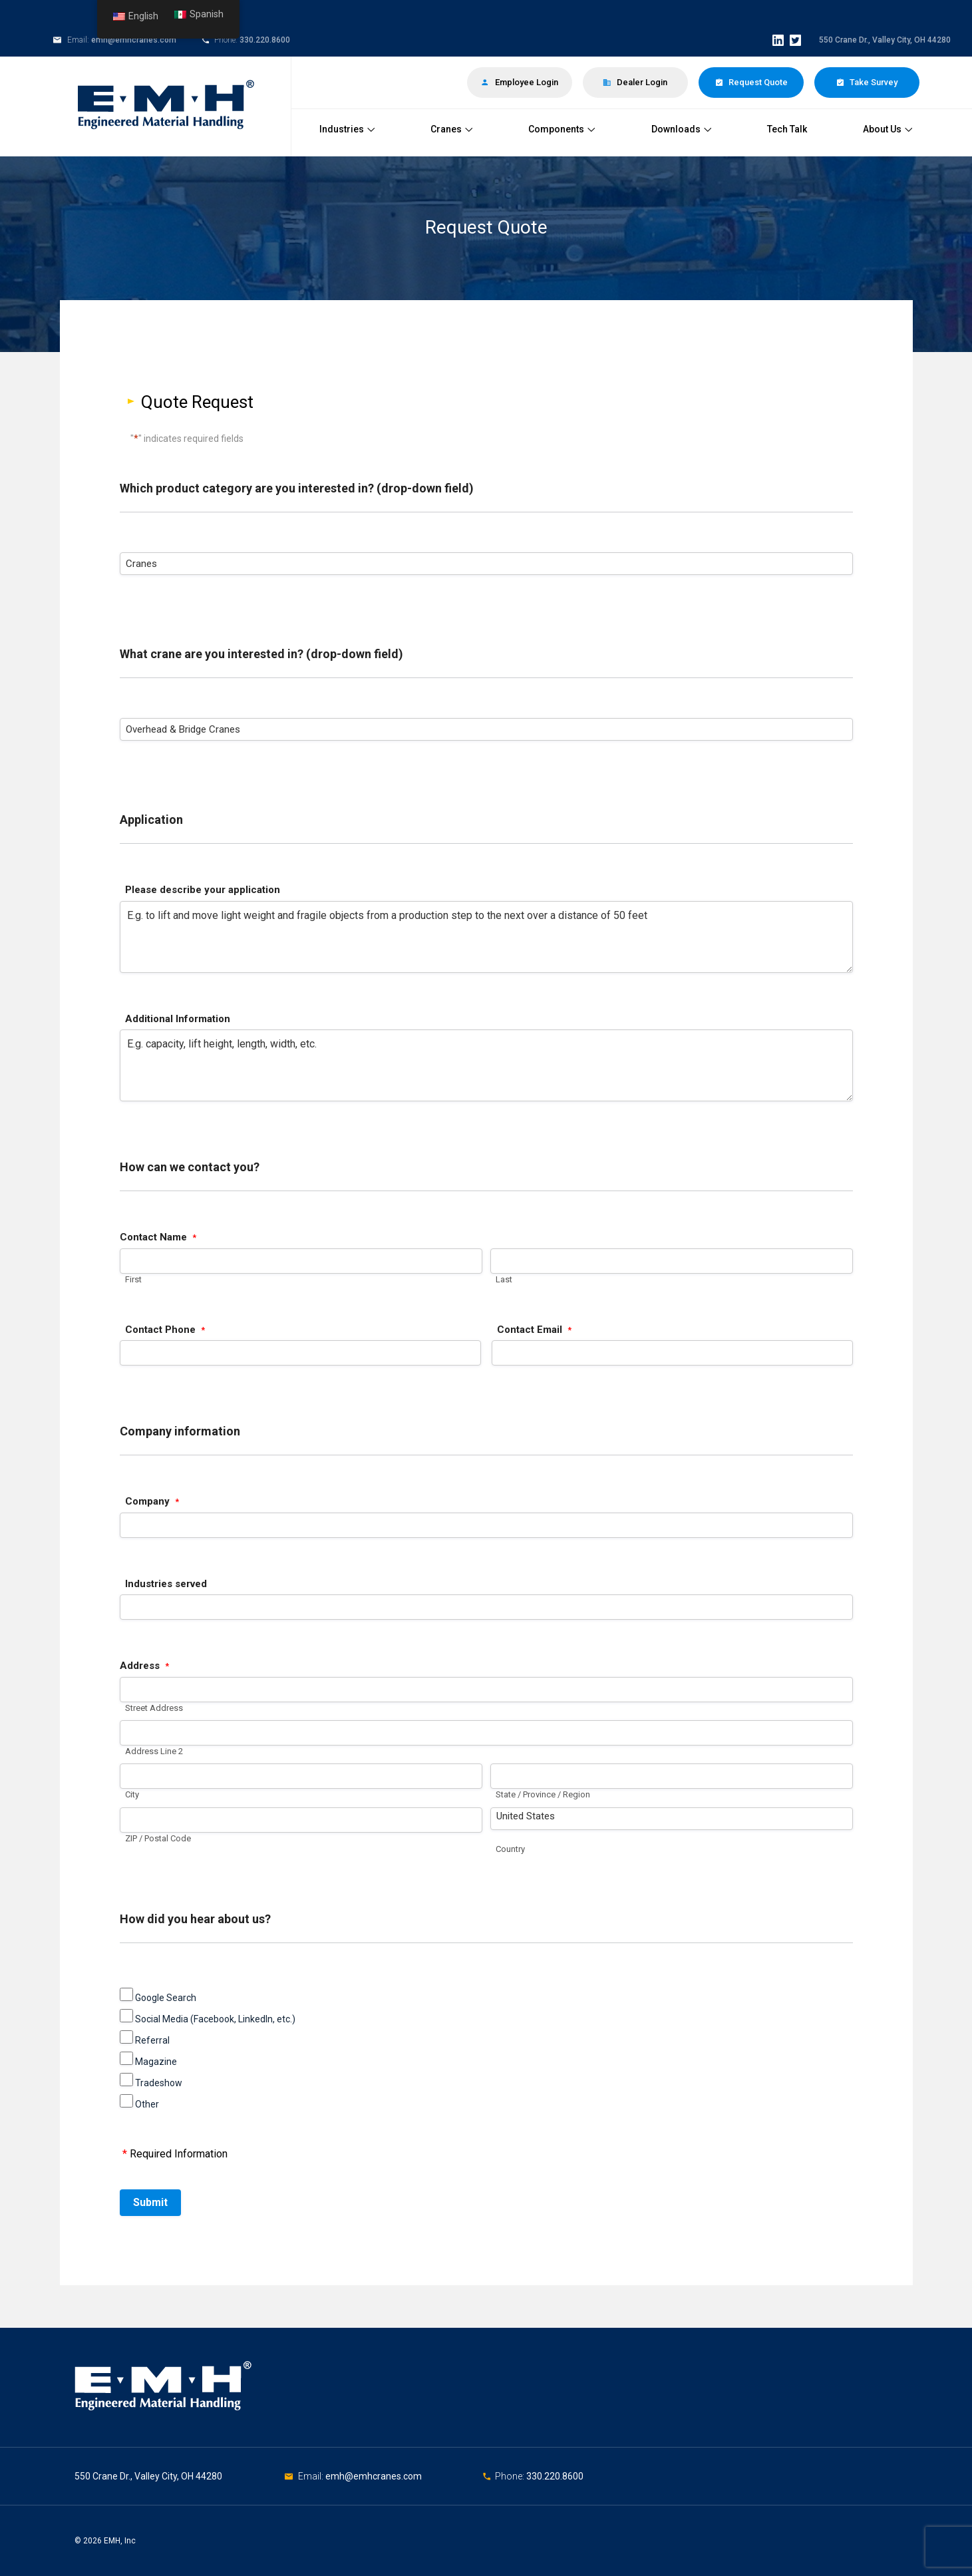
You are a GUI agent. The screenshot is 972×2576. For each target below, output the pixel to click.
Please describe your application (202, 890)
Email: (311, 2476)
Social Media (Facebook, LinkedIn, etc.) (215, 2019)
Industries (347, 129)
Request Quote (751, 82)
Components (561, 129)
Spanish (199, 14)
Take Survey (866, 82)
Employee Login (519, 82)
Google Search (165, 1997)
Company (152, 1501)
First (133, 1279)
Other (147, 2104)
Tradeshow (158, 2083)
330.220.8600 (265, 40)
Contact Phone (165, 1330)
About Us (887, 129)
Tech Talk (787, 129)
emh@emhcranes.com (133, 40)
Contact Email (534, 1330)
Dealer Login (635, 82)
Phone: (510, 2476)
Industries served (166, 1584)
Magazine (156, 2061)
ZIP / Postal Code (158, 1838)
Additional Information (177, 1019)
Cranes (451, 129)
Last (504, 1279)
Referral (152, 2040)
